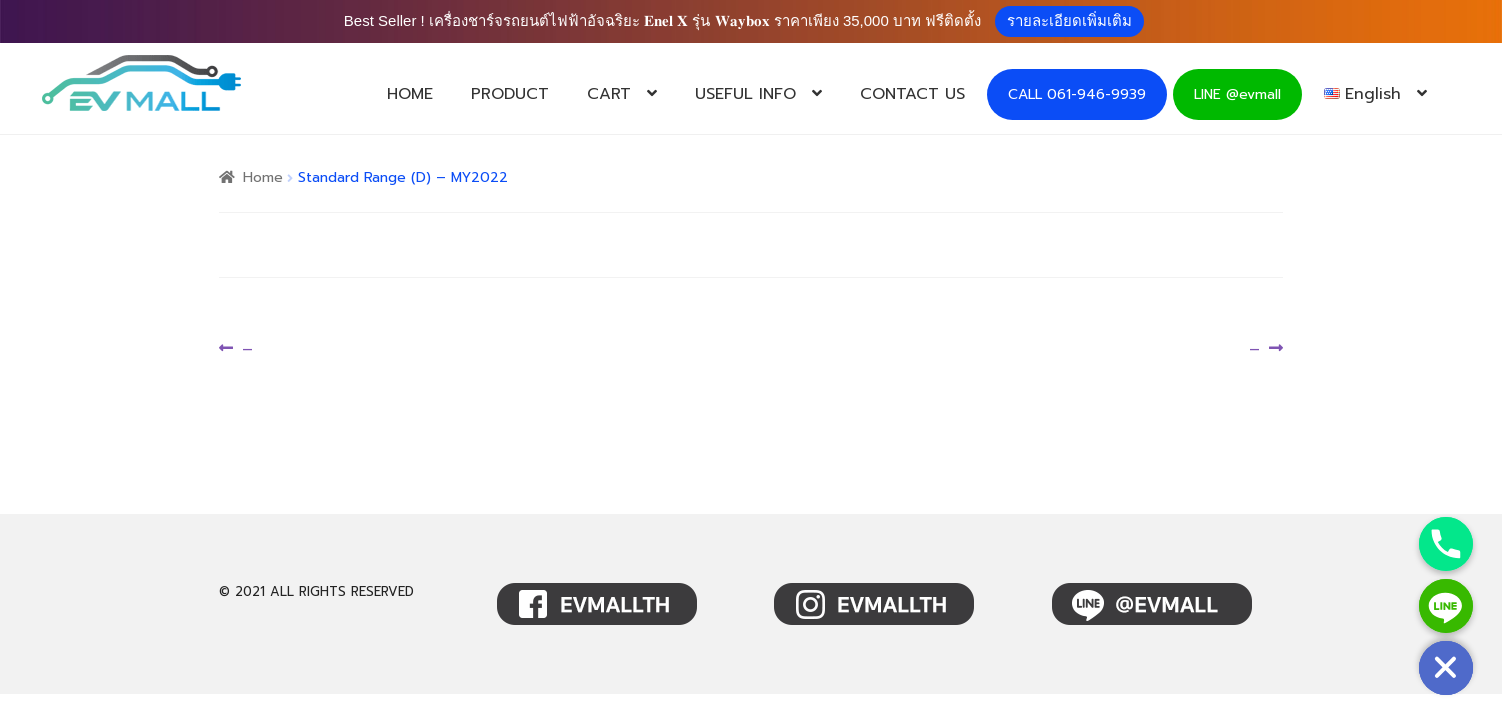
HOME (410, 94)
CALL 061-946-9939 (1077, 94)
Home (263, 177)
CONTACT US (912, 94)
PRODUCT (510, 94)
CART (609, 94)
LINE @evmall (1237, 94)
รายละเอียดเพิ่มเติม (1069, 20)
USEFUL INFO (745, 94)
